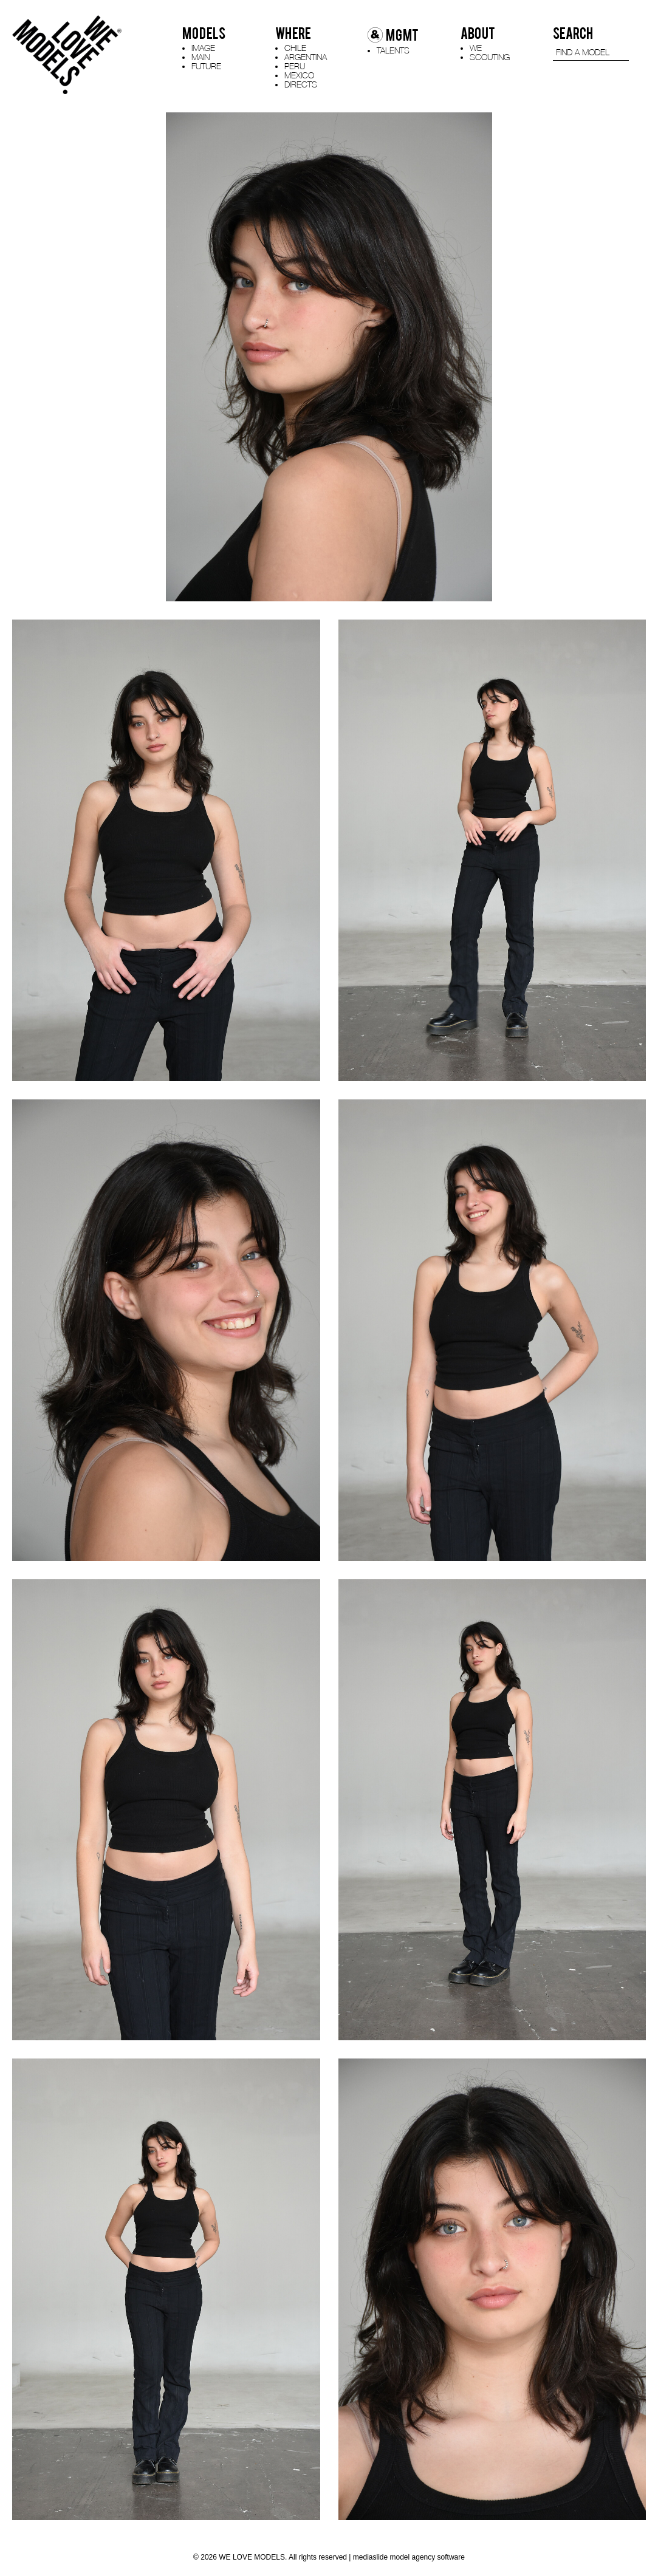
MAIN (200, 57)
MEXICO (299, 75)
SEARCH (573, 33)
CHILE (295, 48)
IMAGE (203, 48)
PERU (294, 66)
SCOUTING (490, 57)
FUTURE (206, 66)
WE (476, 48)
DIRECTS (300, 84)
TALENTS (393, 50)
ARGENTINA (305, 57)
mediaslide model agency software (409, 2557)
